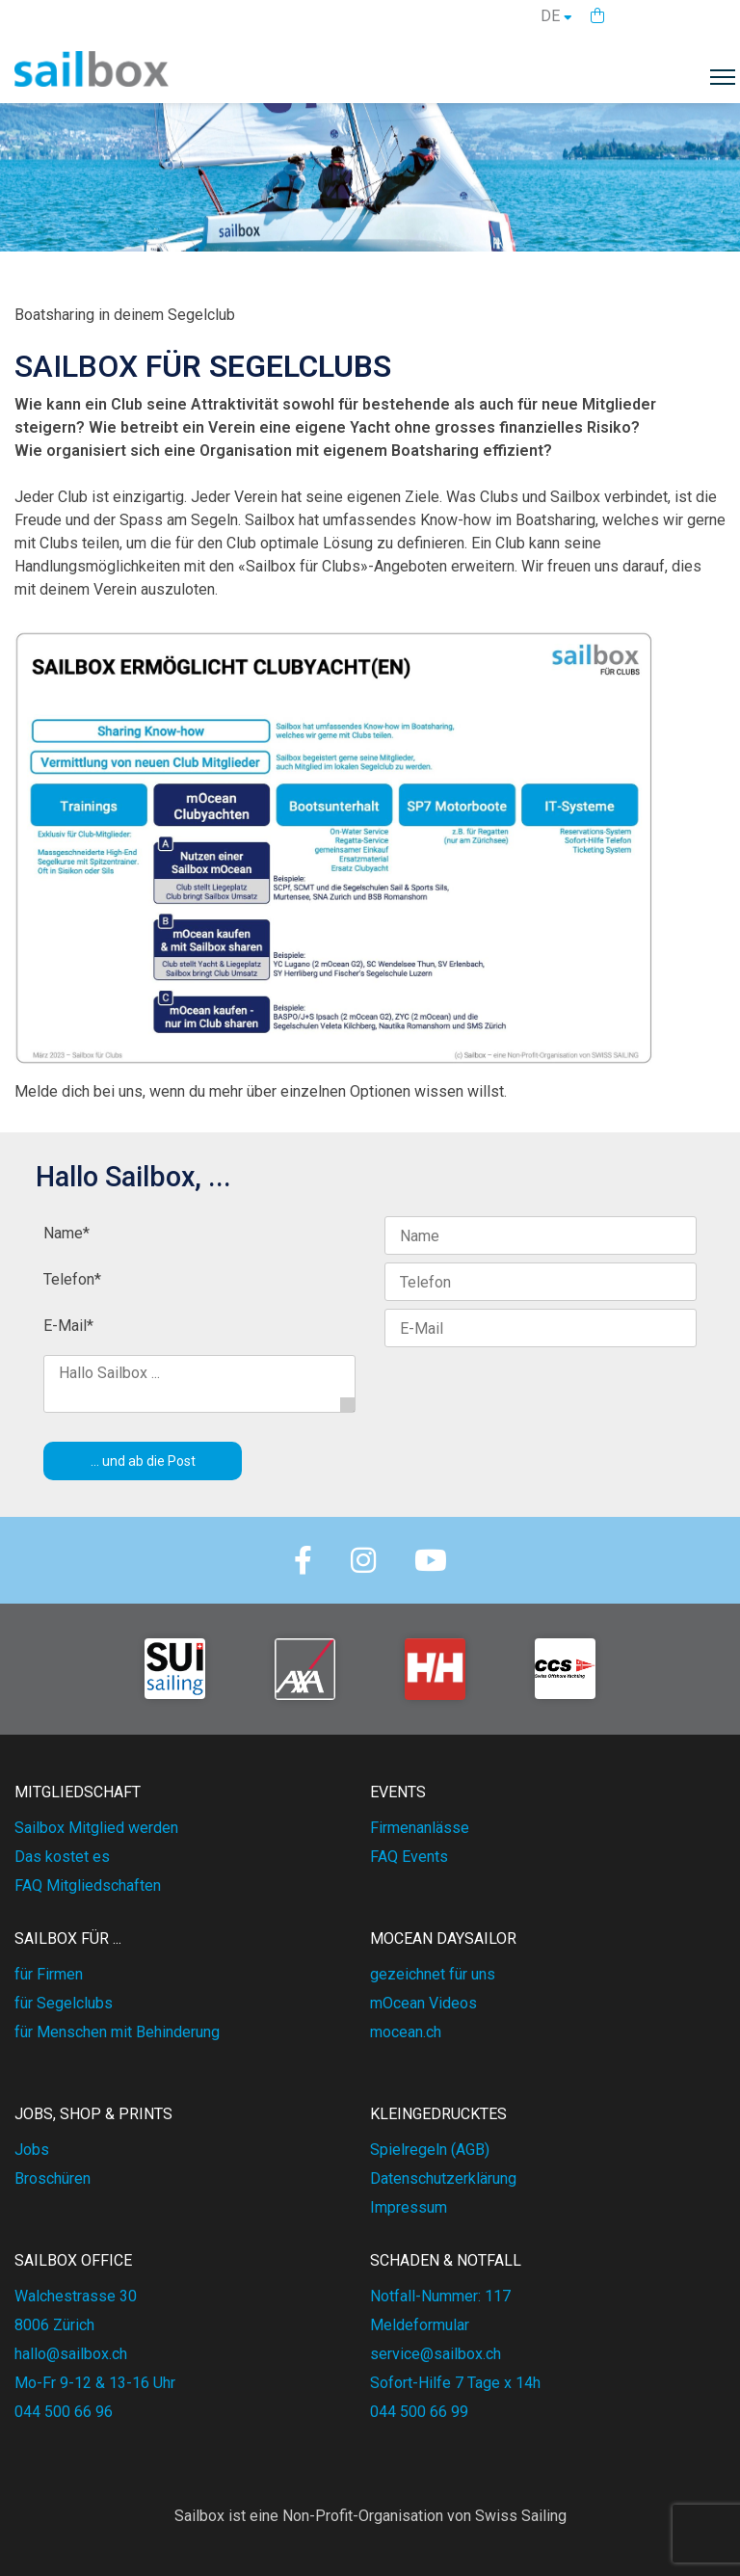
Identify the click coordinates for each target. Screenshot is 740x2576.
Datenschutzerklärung (443, 2178)
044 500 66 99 (419, 2412)
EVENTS (398, 1792)
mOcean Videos (423, 2003)
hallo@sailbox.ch (70, 2354)
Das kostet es (62, 1856)
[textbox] (370, 332)
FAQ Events (409, 1856)
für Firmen (48, 1974)
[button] (597, 16)
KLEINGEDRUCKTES (438, 2114)
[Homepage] (91, 81)
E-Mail (68, 1325)
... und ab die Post (143, 1461)
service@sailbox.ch (435, 2354)
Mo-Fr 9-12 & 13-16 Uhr (94, 2383)
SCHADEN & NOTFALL (445, 2260)
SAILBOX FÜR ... (67, 1938)
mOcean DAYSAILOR (443, 1938)
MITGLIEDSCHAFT (77, 1792)
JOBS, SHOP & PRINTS (93, 2114)
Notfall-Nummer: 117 (440, 2296)
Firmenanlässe (419, 1828)
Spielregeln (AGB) (429, 2149)
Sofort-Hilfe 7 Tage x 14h (455, 2383)
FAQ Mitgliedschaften (87, 1885)
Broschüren (52, 2178)
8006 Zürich (54, 2325)
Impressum (408, 2207)
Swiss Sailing (521, 2516)
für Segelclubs (63, 2003)
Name (66, 1233)
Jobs (31, 2149)
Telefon (72, 1279)
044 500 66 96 (63, 2412)
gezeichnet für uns (432, 1974)
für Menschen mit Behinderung (117, 2032)
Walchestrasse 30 (75, 2296)
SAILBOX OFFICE (73, 2260)
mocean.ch (405, 2032)
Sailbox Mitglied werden (96, 1828)
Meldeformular (419, 2325)
